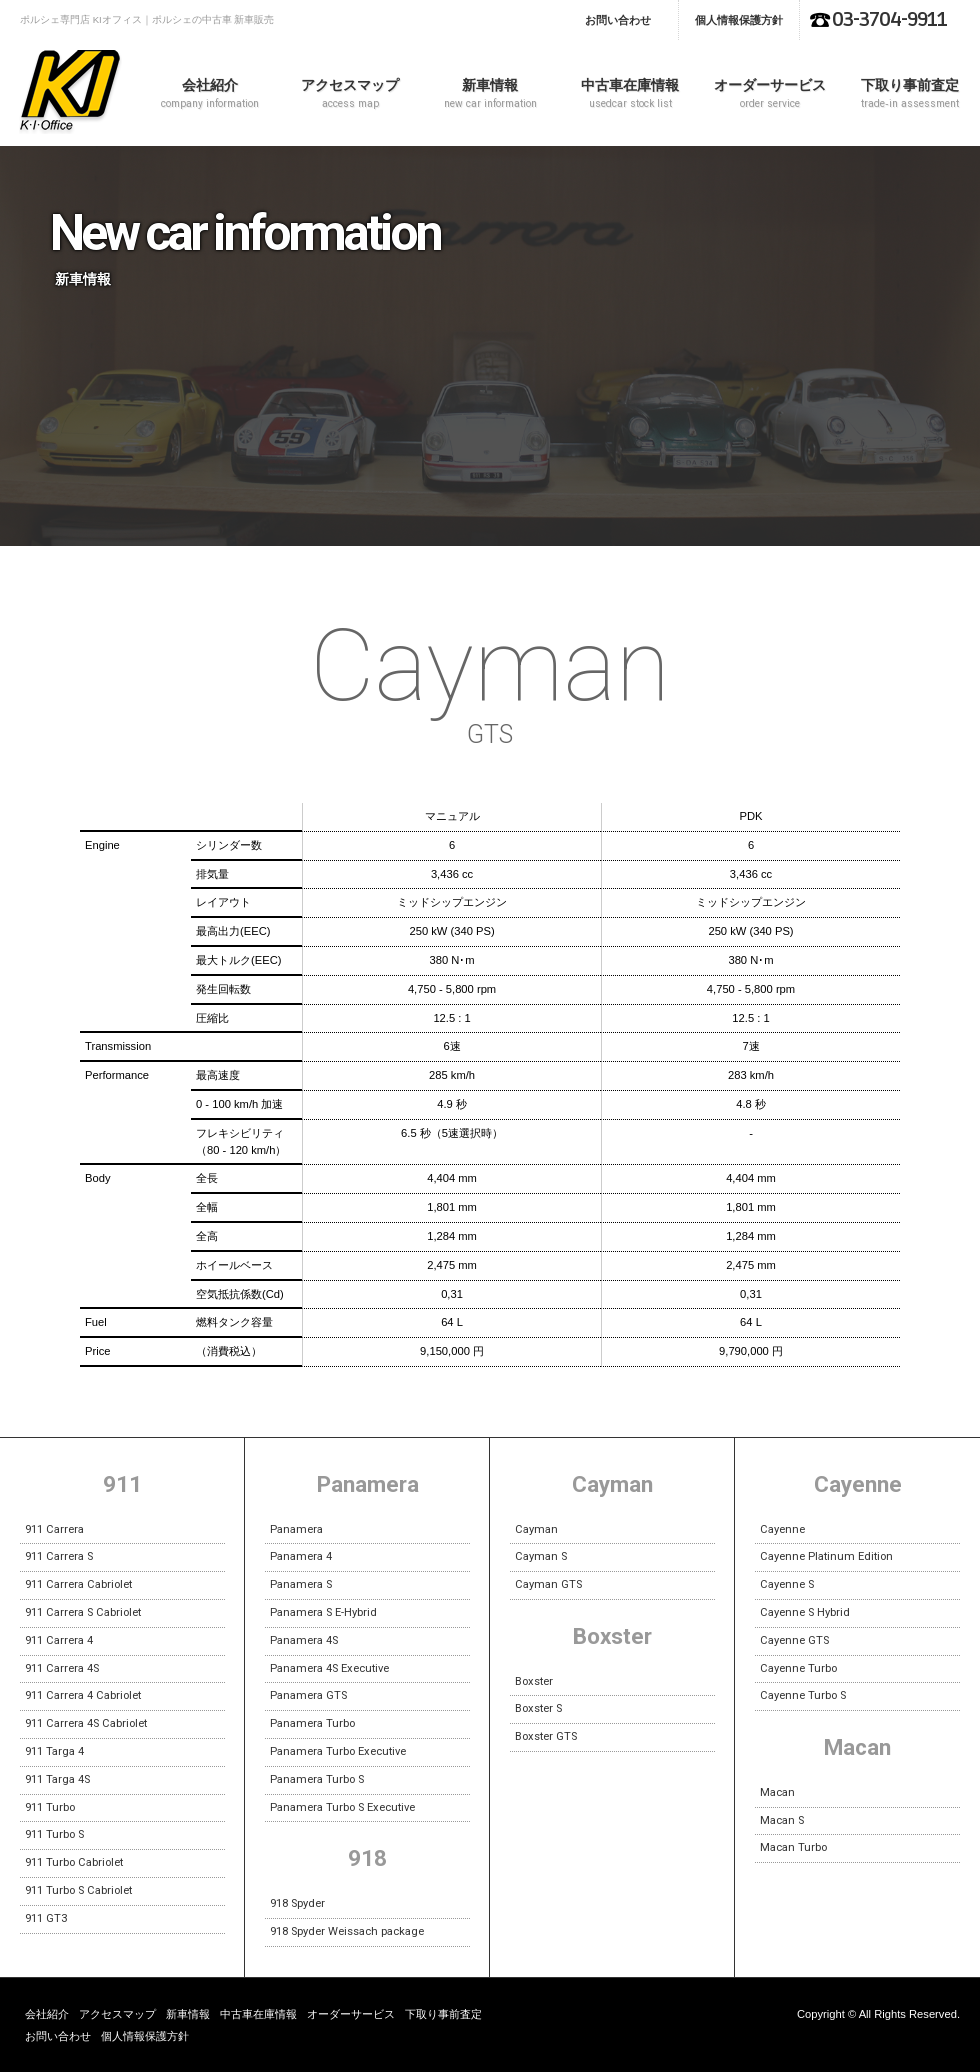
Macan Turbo (793, 1847)
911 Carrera (54, 1529)
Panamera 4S (304, 1640)
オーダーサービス (770, 93)
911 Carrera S (59, 1556)
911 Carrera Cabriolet (78, 1584)
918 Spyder (297, 1903)
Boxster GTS (546, 1736)
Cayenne (782, 1529)
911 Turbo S (54, 1834)
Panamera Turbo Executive (338, 1751)
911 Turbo (50, 1807)
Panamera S (301, 1584)
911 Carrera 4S (62, 1668)
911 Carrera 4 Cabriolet (83, 1695)
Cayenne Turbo (798, 1668)
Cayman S (541, 1556)
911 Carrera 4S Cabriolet (86, 1723)
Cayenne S (787, 1584)
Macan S (782, 1820)
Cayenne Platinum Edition (826, 1556)
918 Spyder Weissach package (347, 1931)
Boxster (534, 1681)
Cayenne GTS (794, 1640)
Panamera (296, 1529)
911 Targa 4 (54, 1751)
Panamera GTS (308, 1695)
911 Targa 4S (57, 1779)
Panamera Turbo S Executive (342, 1807)
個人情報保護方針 (739, 20)
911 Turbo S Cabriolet (78, 1890)
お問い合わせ (618, 20)
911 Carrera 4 (59, 1640)
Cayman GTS (548, 1584)
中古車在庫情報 (630, 93)
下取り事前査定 (910, 93)
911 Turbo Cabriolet (74, 1862)
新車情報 (490, 93)
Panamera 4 (301, 1556)
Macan (777, 1792)
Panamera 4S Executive (329, 1668)
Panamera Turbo (312, 1723)
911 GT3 (46, 1918)
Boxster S (538, 1708)
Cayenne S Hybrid (805, 1612)
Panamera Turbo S (317, 1779)
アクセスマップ (350, 93)
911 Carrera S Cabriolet (83, 1612)
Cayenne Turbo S (803, 1695)
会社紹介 (210, 93)
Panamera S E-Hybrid (323, 1612)
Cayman (536, 1529)
